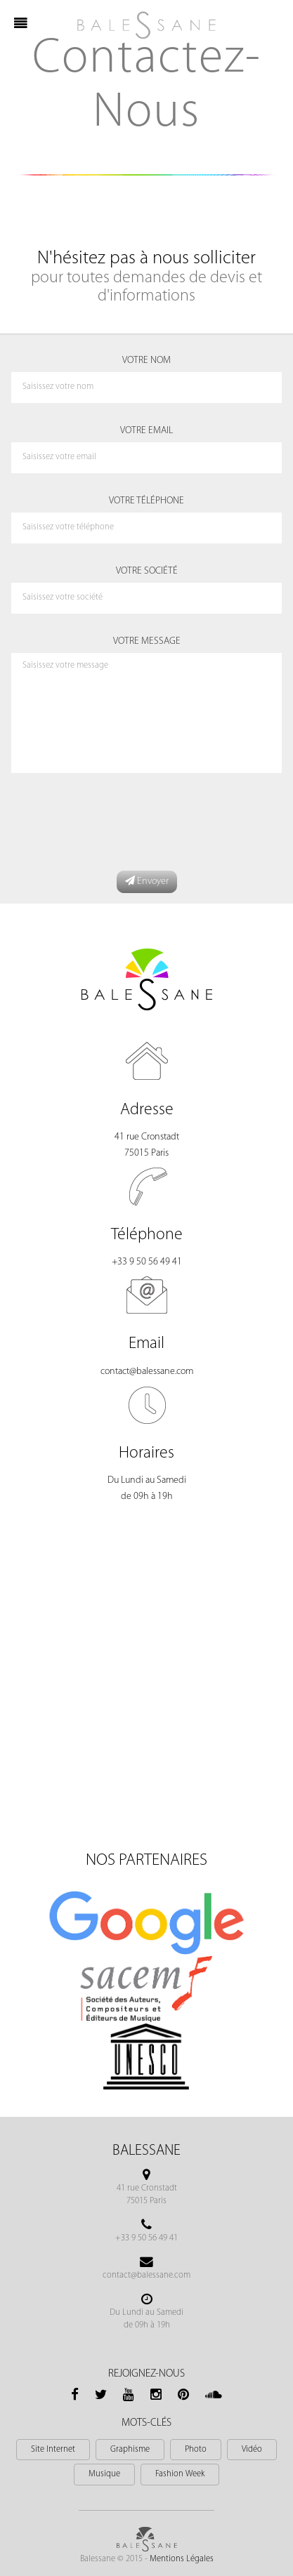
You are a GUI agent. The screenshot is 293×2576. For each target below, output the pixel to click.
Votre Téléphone (146, 501)
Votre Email (146, 430)
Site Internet (53, 2449)
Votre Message (147, 641)
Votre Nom (146, 360)
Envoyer (147, 881)
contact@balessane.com (146, 1371)
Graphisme (130, 2449)
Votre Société (147, 571)
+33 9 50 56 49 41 (147, 1262)
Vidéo (252, 2449)
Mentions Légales (182, 2559)
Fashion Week (179, 2474)
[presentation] (117, 822)
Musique (104, 2474)
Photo (196, 2449)
